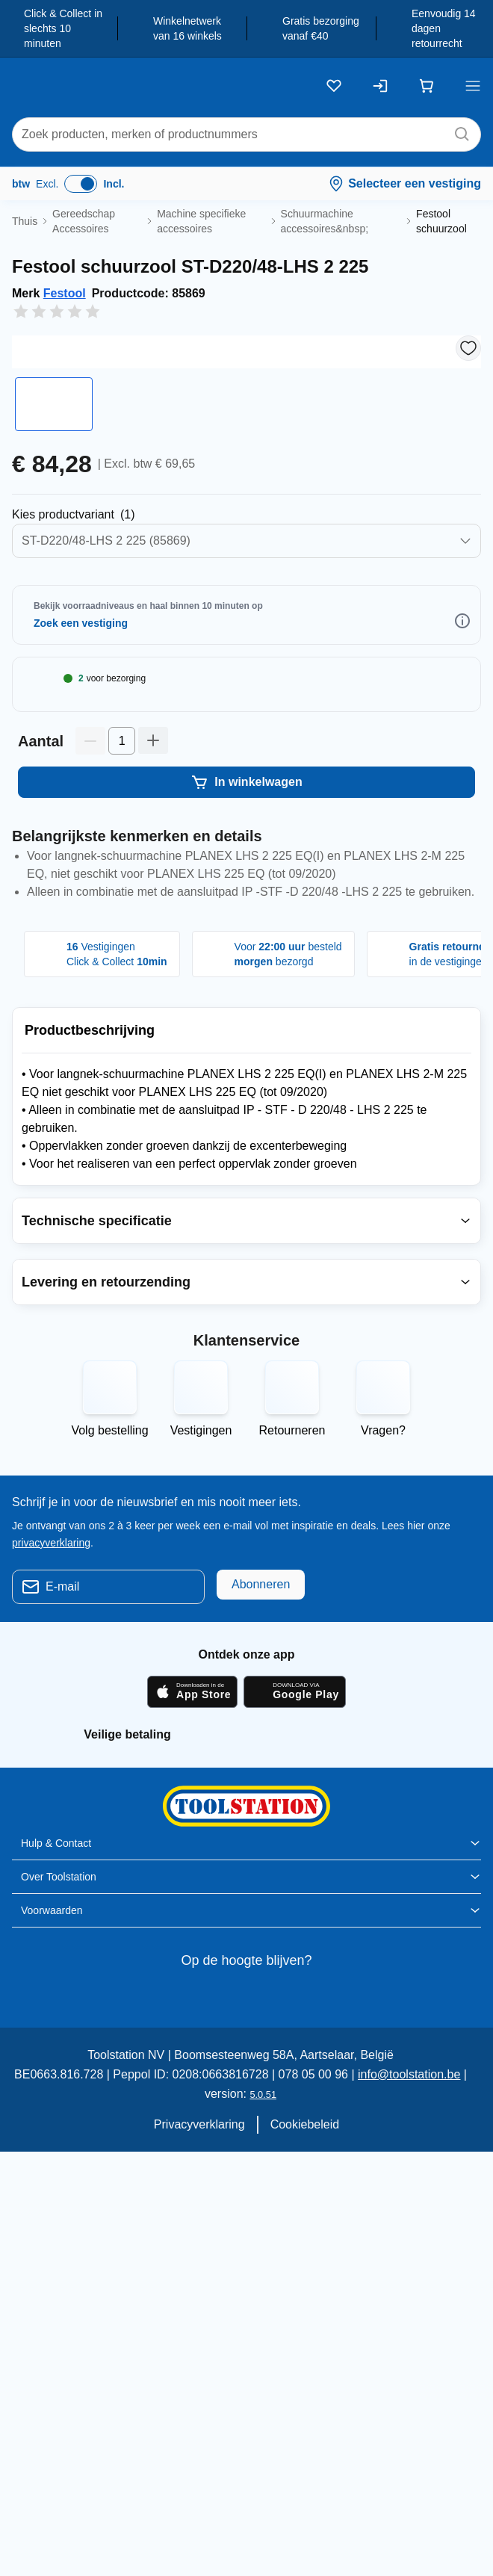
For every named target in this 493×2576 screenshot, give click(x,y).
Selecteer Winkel (97, 767)
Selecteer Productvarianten (94, 659)
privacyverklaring (52, 1748)
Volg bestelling (110, 1637)
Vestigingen (201, 1637)
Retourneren (292, 1637)
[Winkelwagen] (426, 86)
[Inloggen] (380, 86)
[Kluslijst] (334, 86)
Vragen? (383, 1637)
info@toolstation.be (398, 2281)
